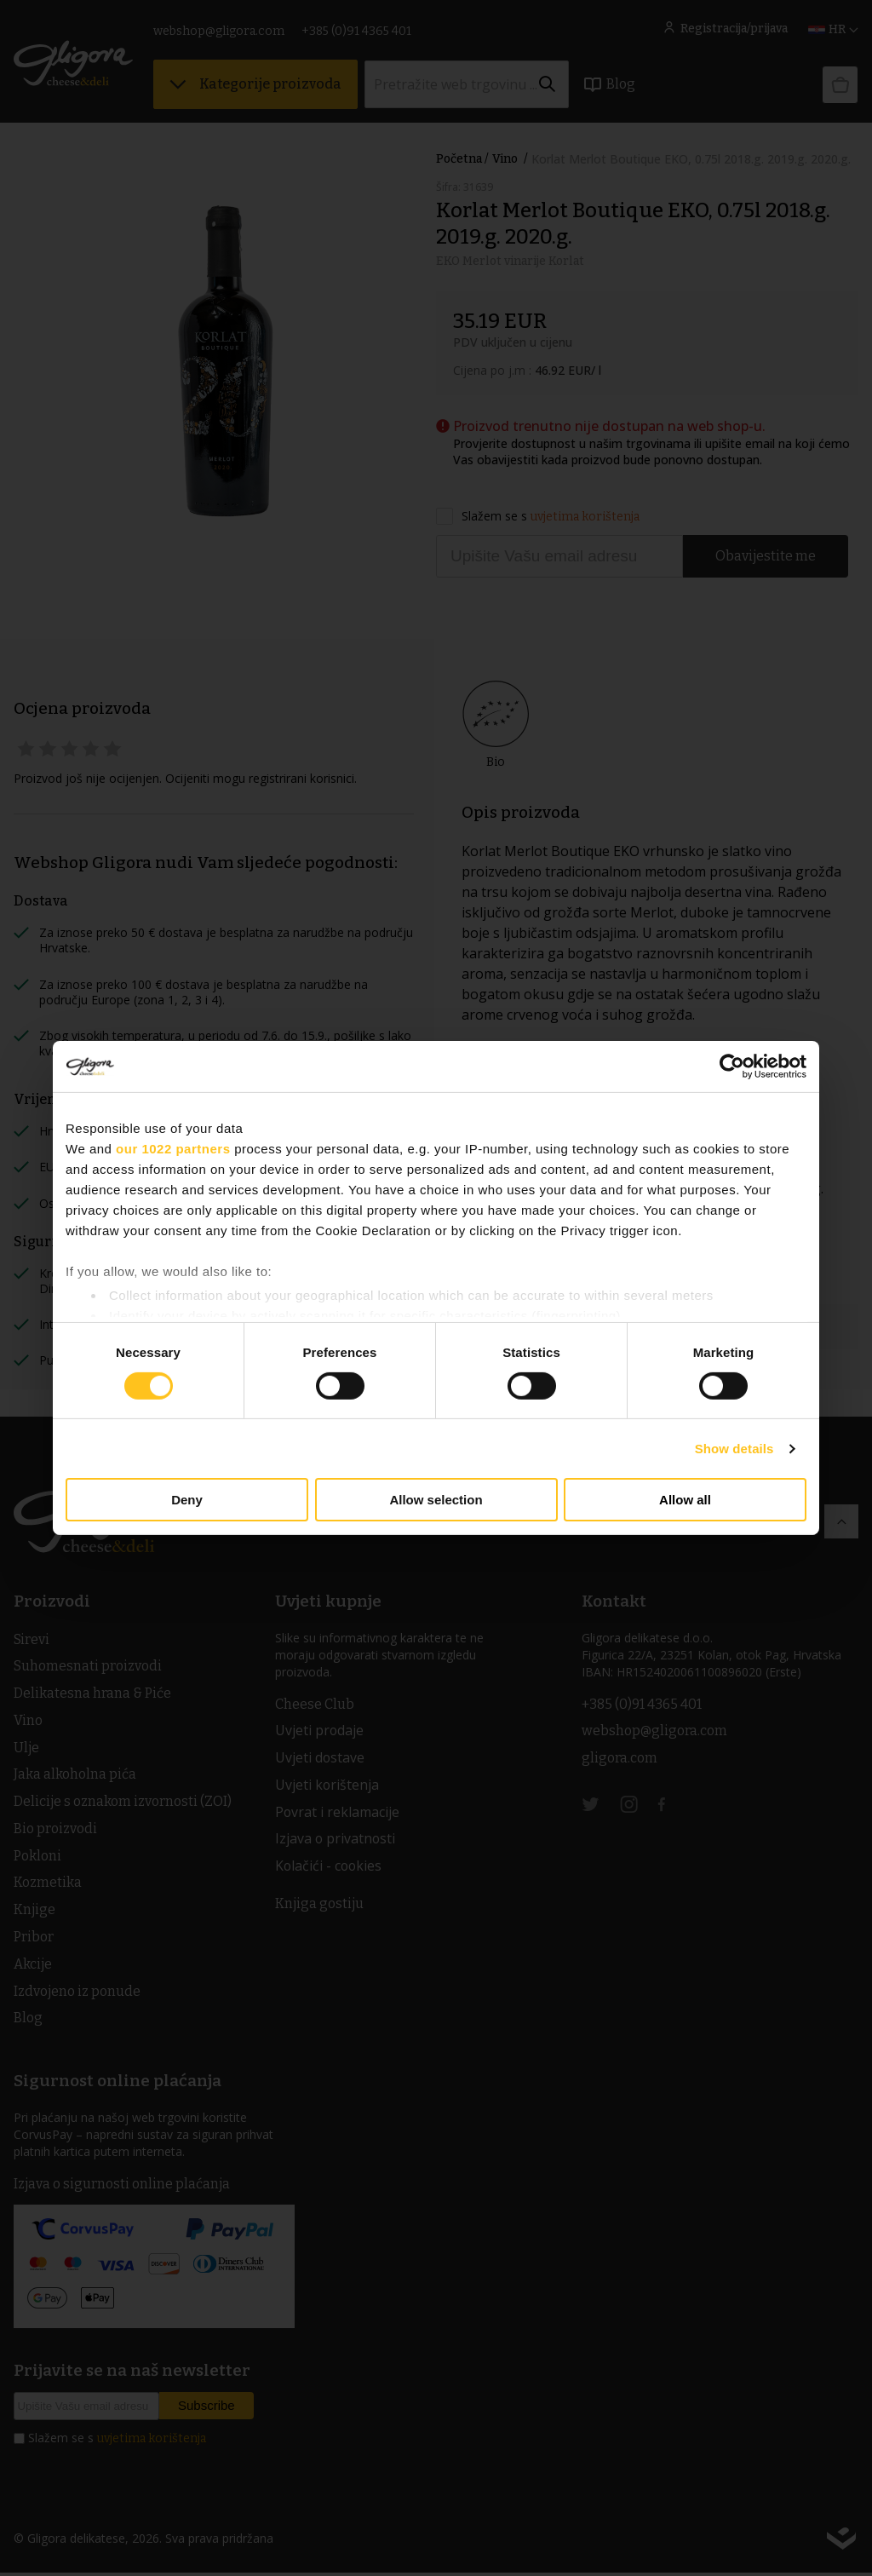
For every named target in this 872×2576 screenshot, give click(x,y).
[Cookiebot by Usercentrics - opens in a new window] (731, 1066)
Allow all (685, 1499)
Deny (187, 1499)
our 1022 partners (173, 1148)
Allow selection (435, 1499)
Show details (734, 1448)
